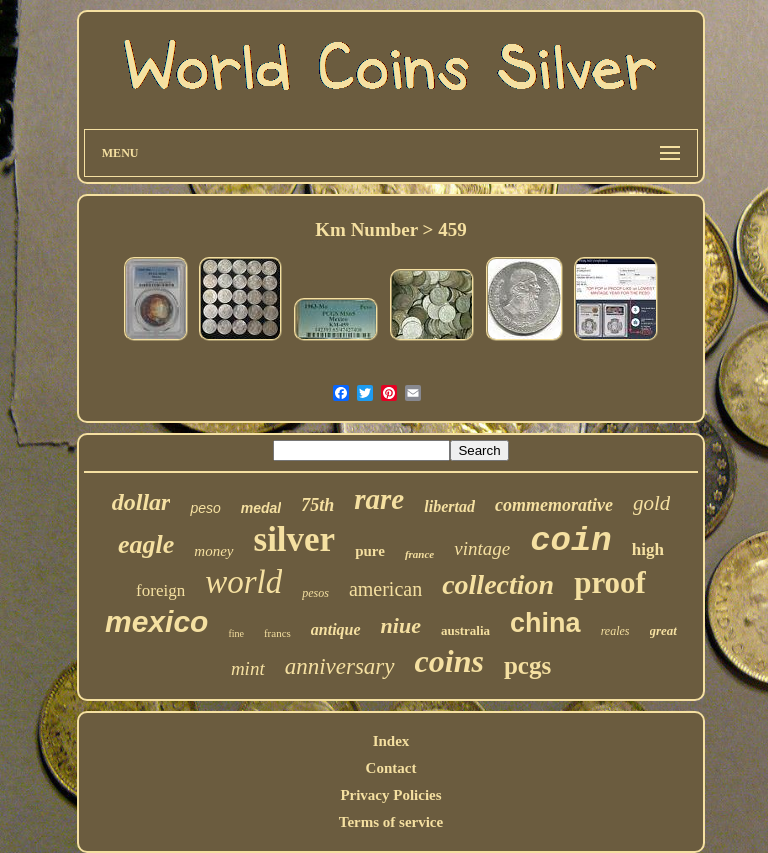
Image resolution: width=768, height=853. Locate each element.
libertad (449, 506)
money (213, 551)
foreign (160, 590)
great (663, 630)
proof (610, 582)
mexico (156, 621)
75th (317, 505)
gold (651, 503)
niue (401, 625)
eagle (146, 544)
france (419, 554)
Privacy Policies (390, 795)
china (545, 623)
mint (248, 668)
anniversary (340, 666)
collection (498, 584)
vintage (482, 548)
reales (615, 631)
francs (277, 633)
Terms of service (391, 822)
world (243, 582)
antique (336, 629)
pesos (315, 593)
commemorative (554, 505)
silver (295, 539)
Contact (391, 768)
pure (370, 551)
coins (449, 661)
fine (236, 633)
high (648, 549)
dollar (141, 502)
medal (261, 508)
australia (465, 630)
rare (379, 499)
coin (571, 541)
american (385, 589)
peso (205, 508)
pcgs (527, 665)
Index (391, 741)
